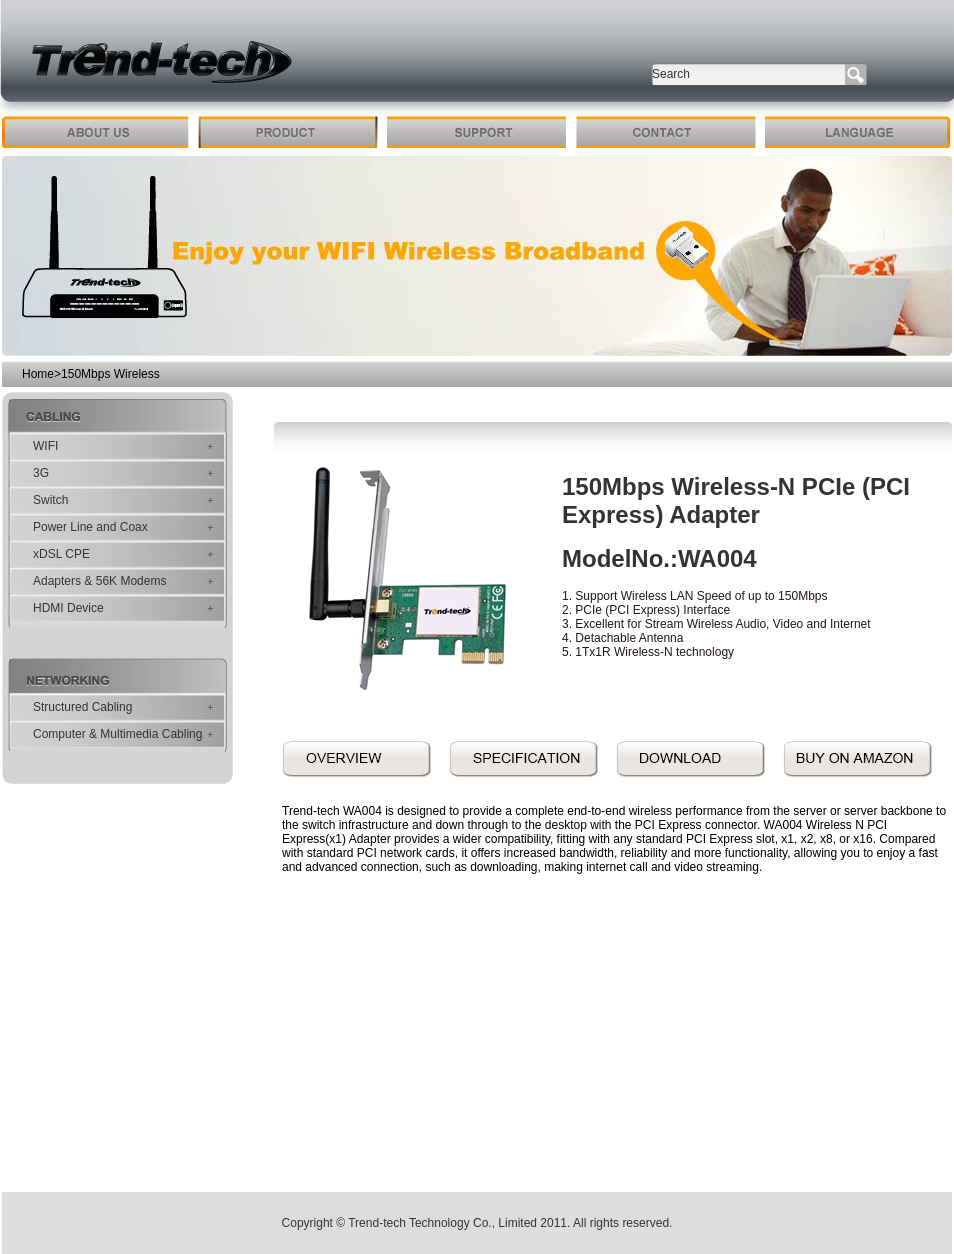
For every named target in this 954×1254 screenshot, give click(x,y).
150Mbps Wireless (110, 374)
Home (38, 374)
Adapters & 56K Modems (99, 581)
